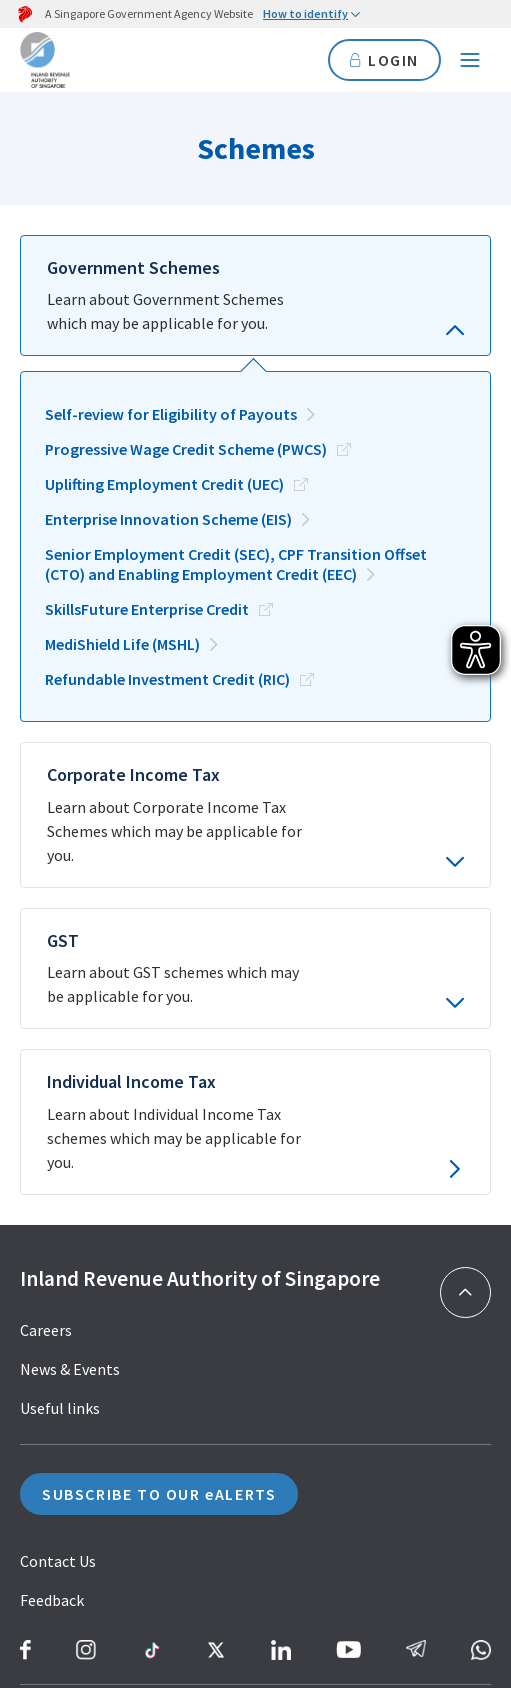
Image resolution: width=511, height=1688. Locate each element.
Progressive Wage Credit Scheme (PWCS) (186, 412)
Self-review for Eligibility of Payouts (171, 377)
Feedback (52, 1308)
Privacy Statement (84, 1507)
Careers (46, 1038)
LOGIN (384, 60)
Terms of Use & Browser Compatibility (151, 1546)
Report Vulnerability (102, 1468)
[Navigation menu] (470, 60)
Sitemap (49, 1429)
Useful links (60, 1116)
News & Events (70, 1077)
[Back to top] (465, 999)
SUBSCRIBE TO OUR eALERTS (159, 1202)
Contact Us (58, 1269)
